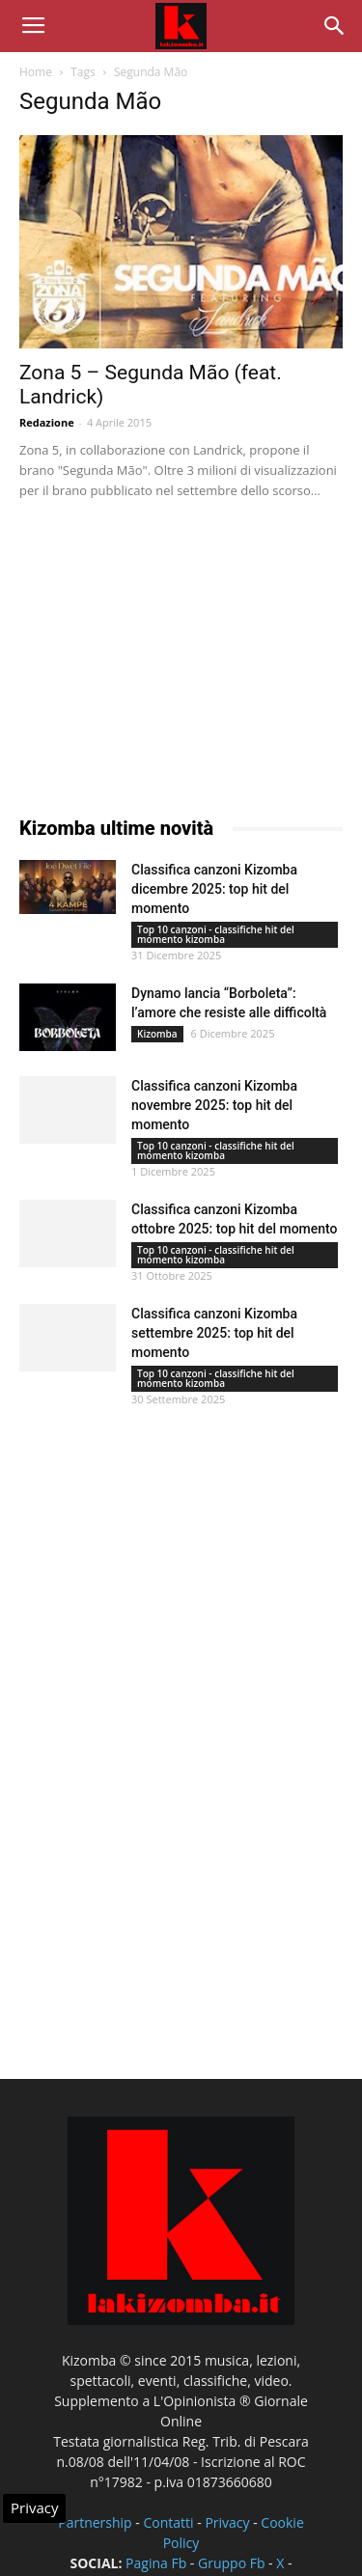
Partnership (94, 2522)
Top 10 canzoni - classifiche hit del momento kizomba (215, 934)
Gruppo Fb (231, 2563)
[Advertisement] (164, 652)
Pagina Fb (155, 2563)
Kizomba (157, 1033)
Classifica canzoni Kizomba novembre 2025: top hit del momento (214, 1105)
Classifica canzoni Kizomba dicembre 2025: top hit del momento (214, 889)
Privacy (227, 2522)
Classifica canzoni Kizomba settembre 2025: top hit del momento (214, 1333)
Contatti (168, 2522)
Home (35, 72)
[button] (335, 26)
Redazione (46, 422)
